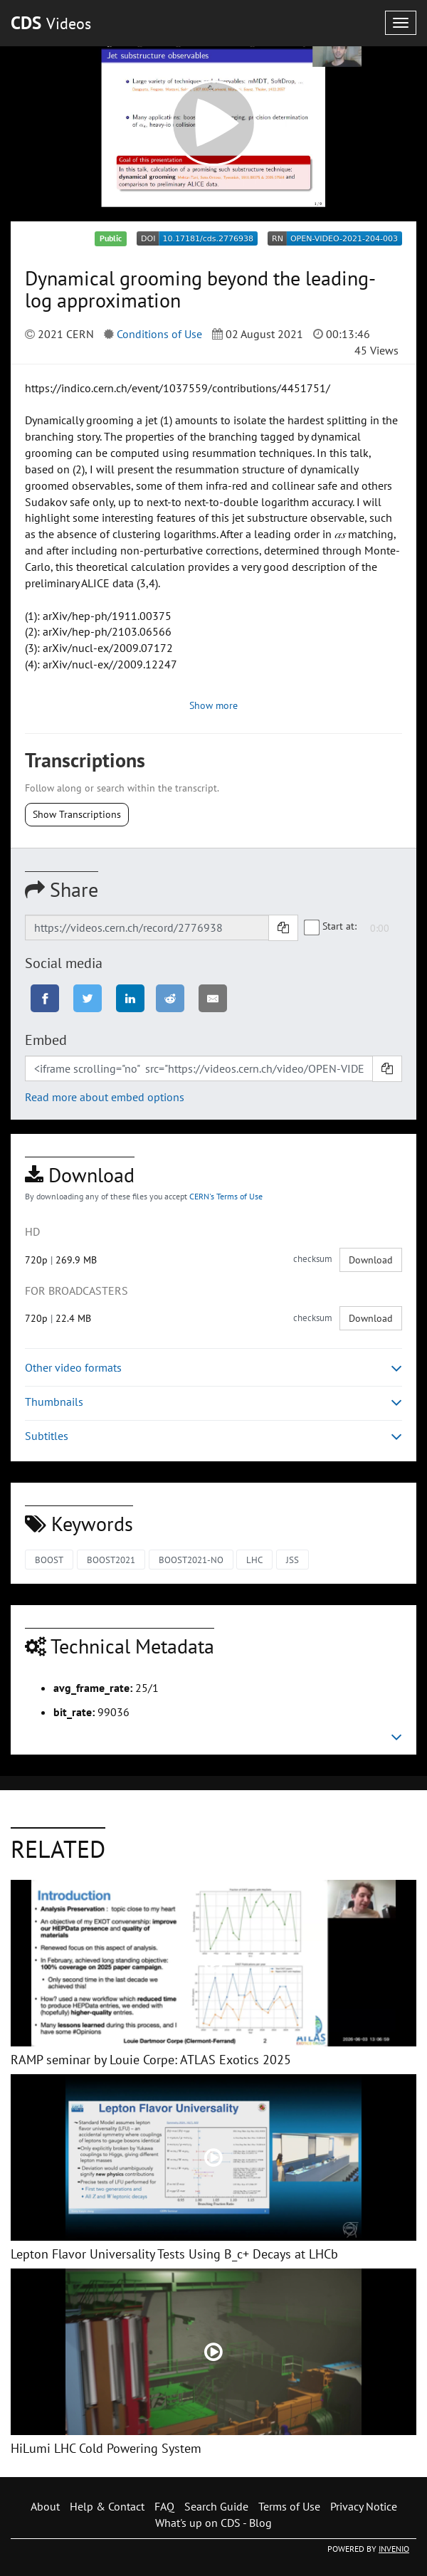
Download (371, 1259)
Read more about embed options (104, 1097)
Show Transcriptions (77, 814)
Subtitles (213, 1436)
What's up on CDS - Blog (213, 2522)
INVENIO (394, 2548)
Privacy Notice (363, 2506)
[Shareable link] (147, 927)
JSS (292, 1560)
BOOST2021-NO (191, 1560)
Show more (213, 705)
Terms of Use (289, 2506)
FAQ (164, 2506)
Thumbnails (213, 1402)
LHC (254, 1560)
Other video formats (213, 1368)
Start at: (331, 927)
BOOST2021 (111, 1560)
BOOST (49, 1560)
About (45, 2506)
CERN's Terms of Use (226, 1196)
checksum (312, 1259)
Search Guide (216, 2506)
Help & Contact (107, 2506)
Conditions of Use (159, 334)
